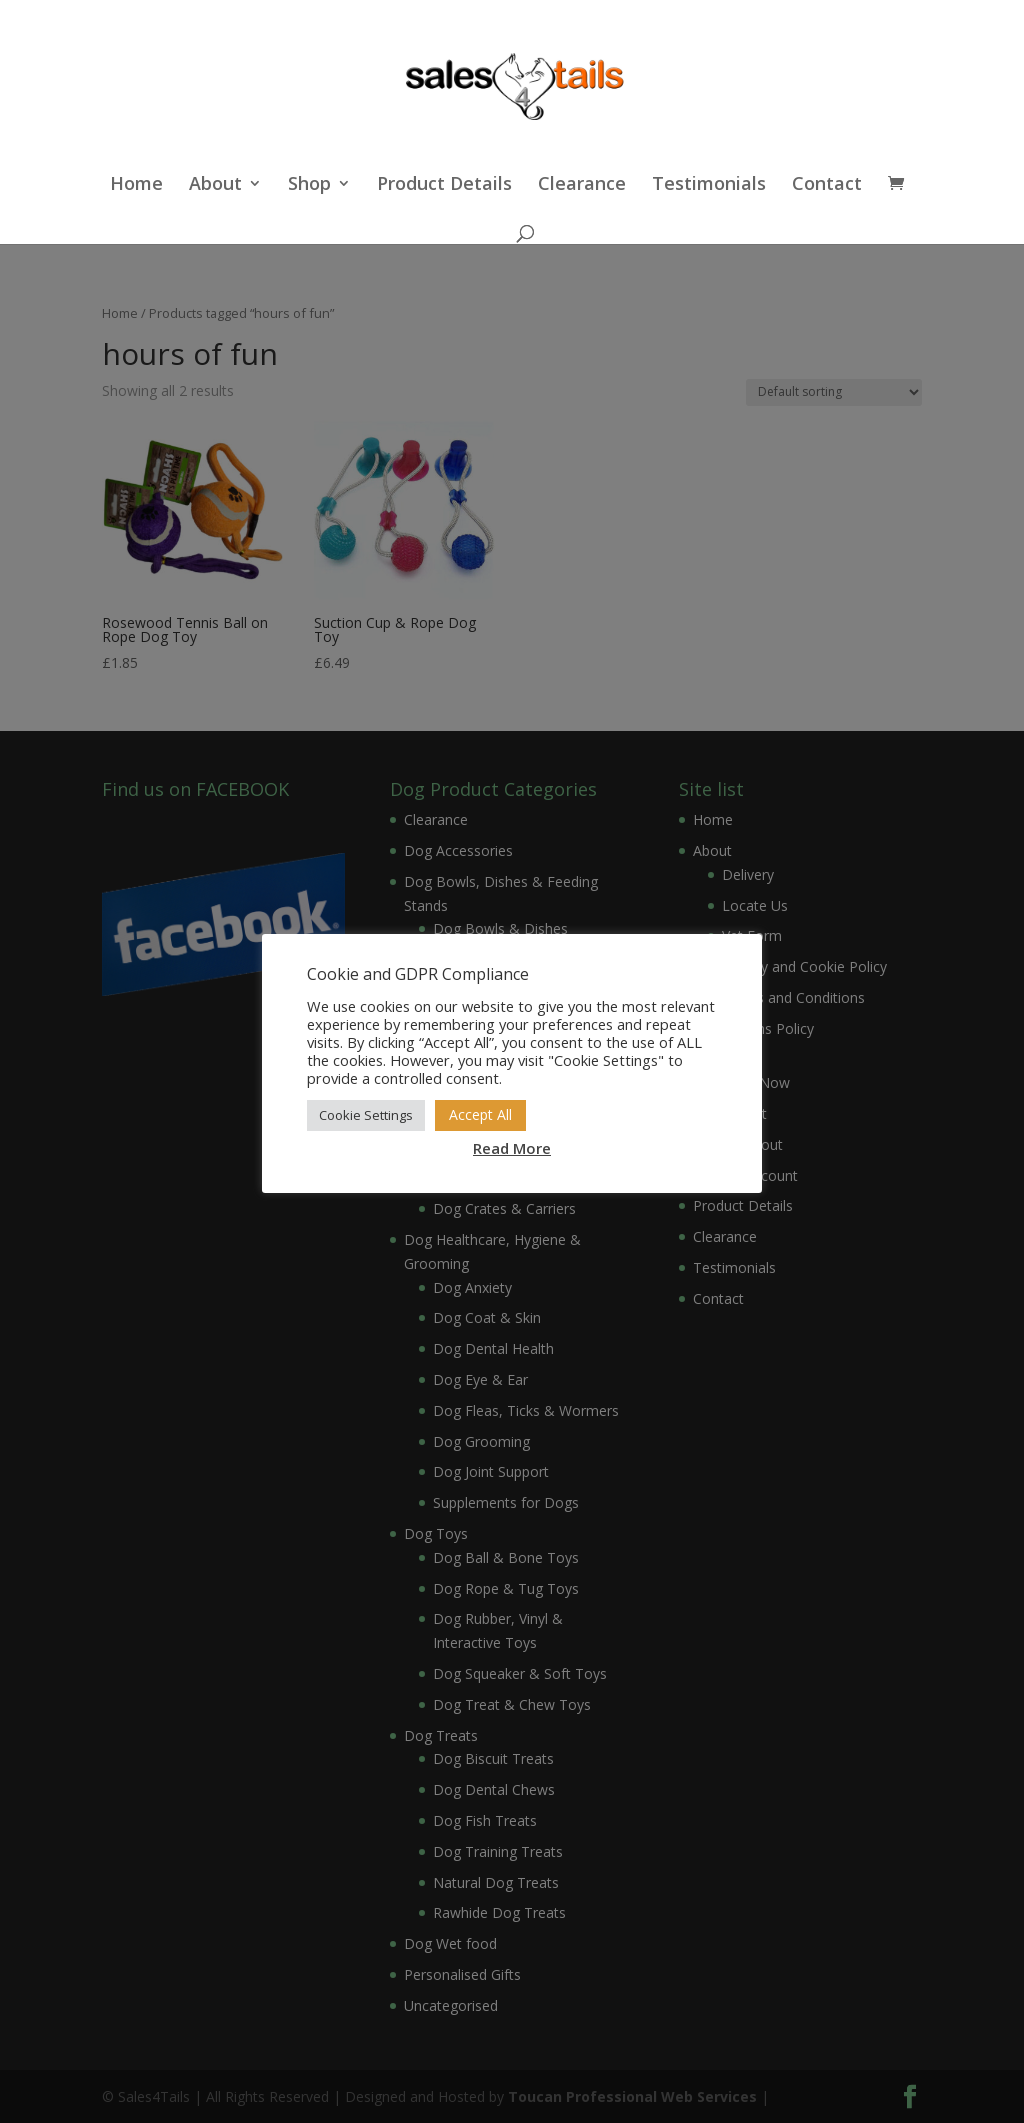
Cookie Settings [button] (366, 1115)
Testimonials (709, 185)
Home (136, 185)
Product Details (444, 185)
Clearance (582, 185)
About (215, 185)
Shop (309, 185)
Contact (827, 185)
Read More (512, 1148)
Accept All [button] (480, 1114)
